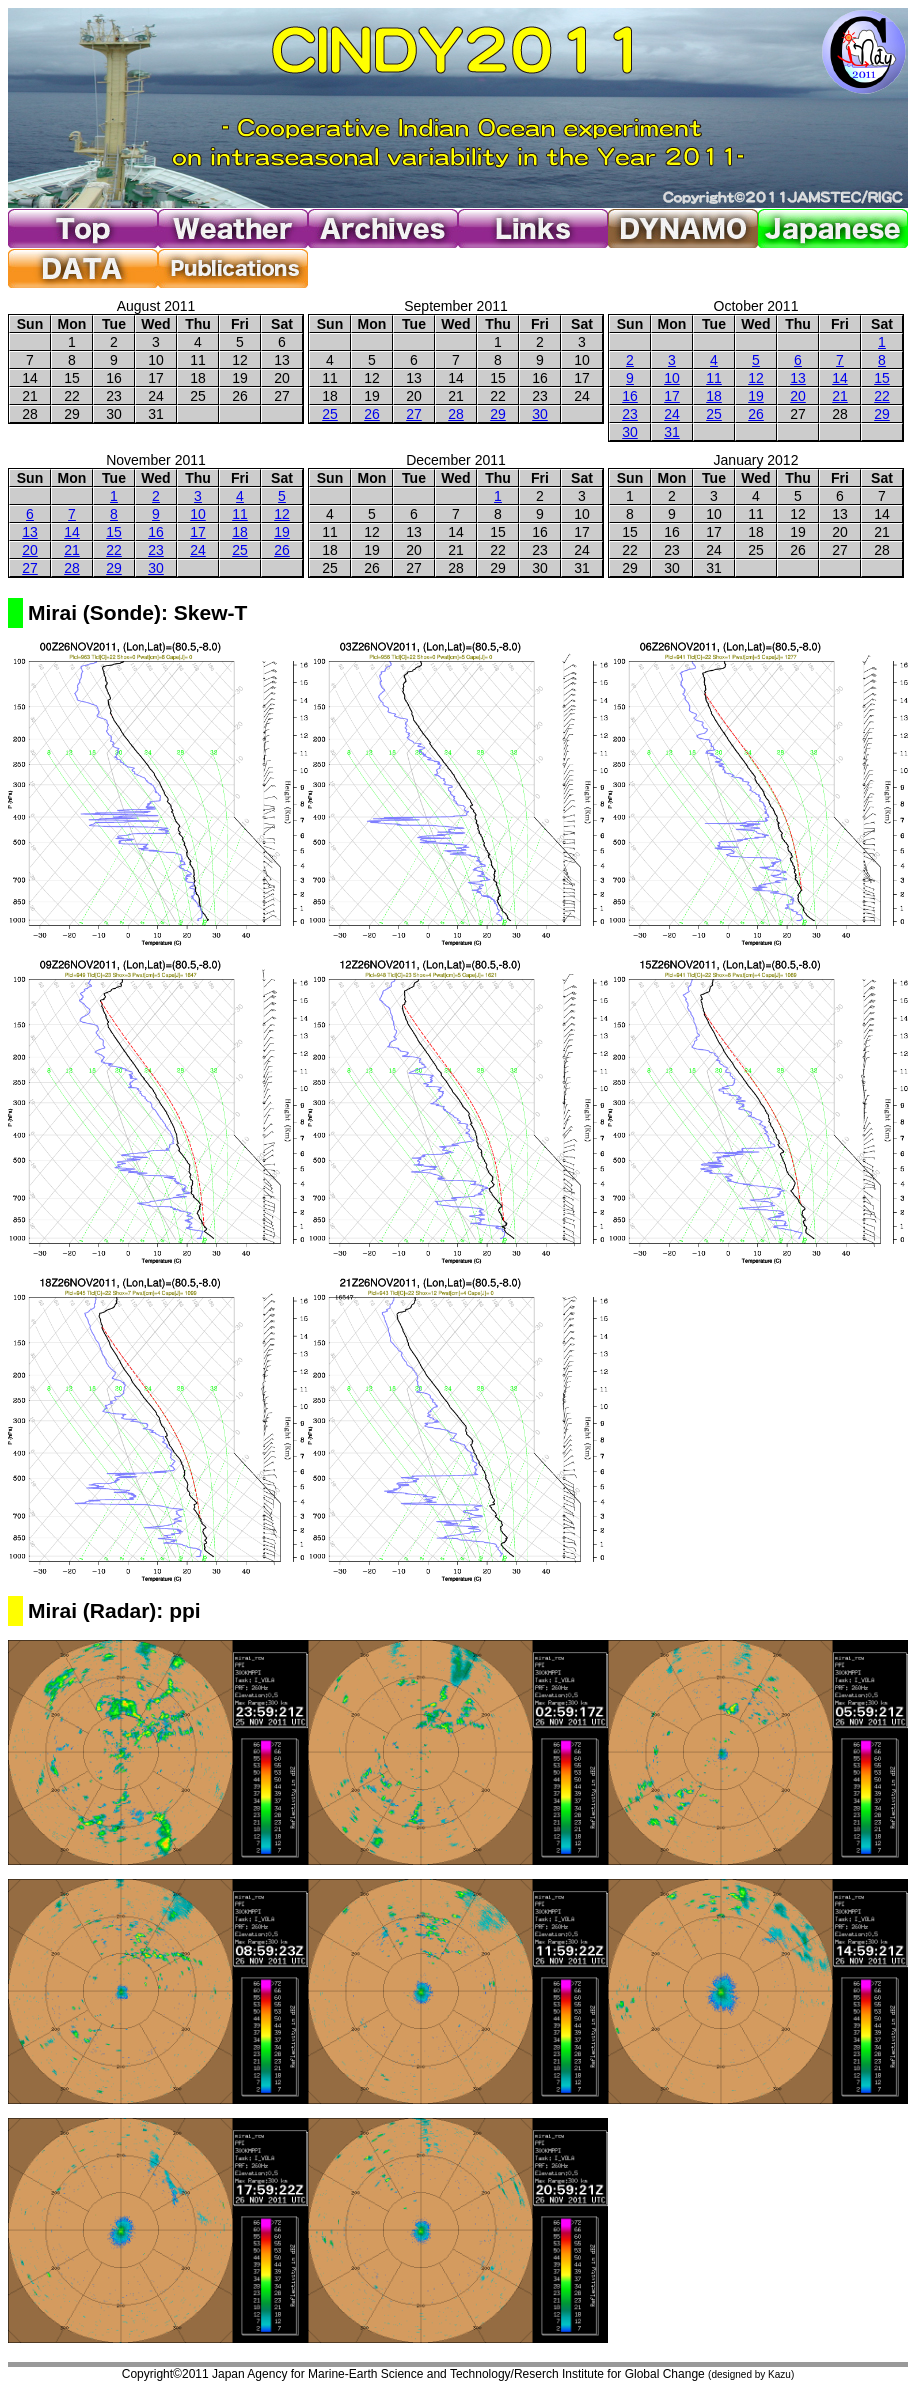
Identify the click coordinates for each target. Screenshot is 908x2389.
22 (882, 396)
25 (330, 414)
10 (672, 378)
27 (414, 414)
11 (714, 378)
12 (756, 378)
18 (714, 396)
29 (498, 414)
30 (540, 414)
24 (672, 414)
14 (840, 378)
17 (672, 396)
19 (756, 396)
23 (630, 414)
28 (456, 414)
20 (798, 396)
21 (840, 396)
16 (630, 396)
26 (372, 414)
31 (672, 432)
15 (882, 378)
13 (798, 378)
